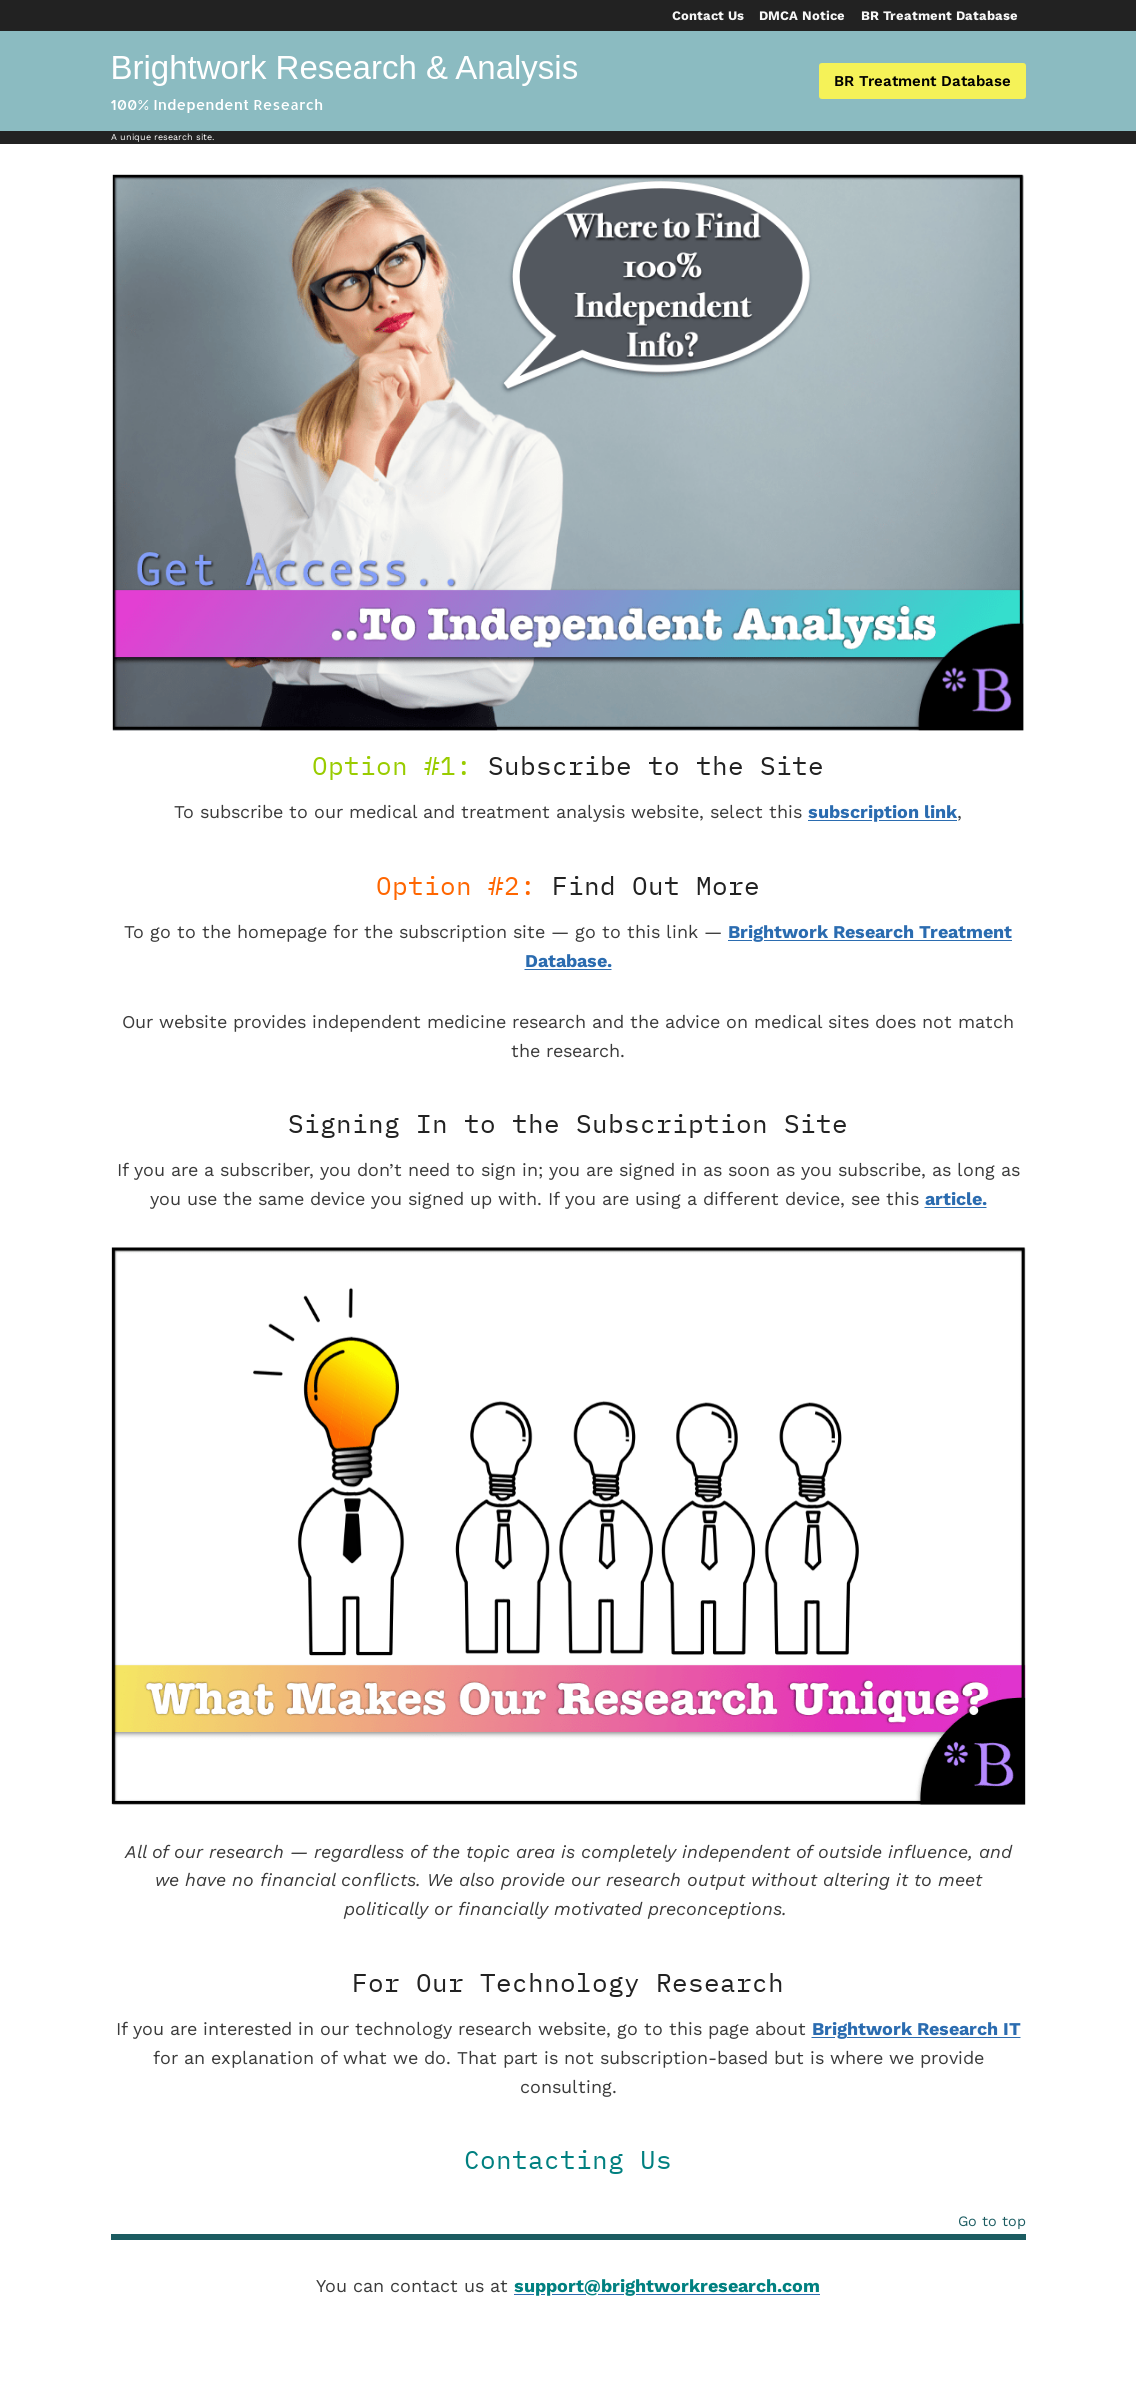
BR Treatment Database (939, 15)
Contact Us (708, 15)
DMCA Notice (802, 15)
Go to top (992, 2221)
